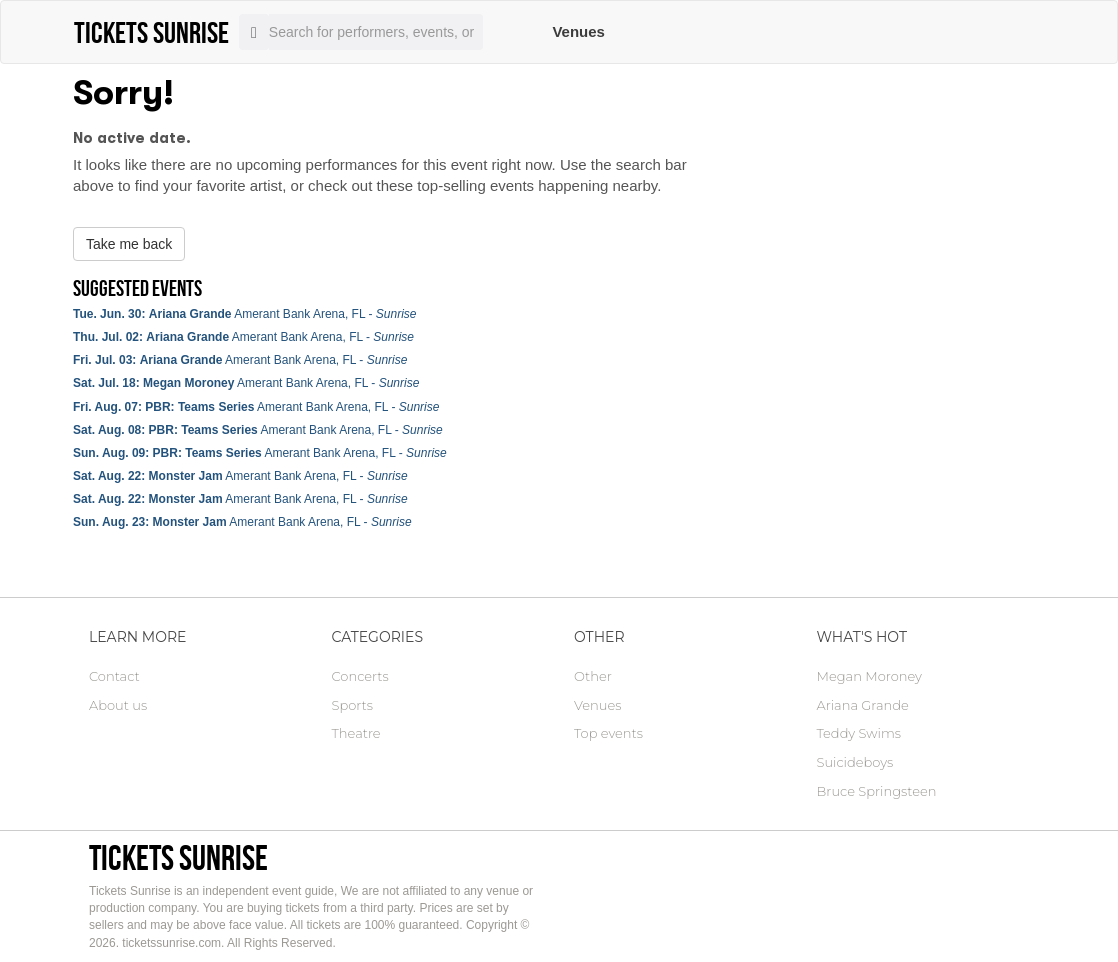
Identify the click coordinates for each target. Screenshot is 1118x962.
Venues (578, 31)
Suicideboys (855, 762)
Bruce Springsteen (877, 791)
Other (593, 676)
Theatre (356, 733)
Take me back (129, 244)
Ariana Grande (863, 705)
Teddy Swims (859, 733)
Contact (114, 676)
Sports (352, 705)
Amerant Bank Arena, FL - (245, 314)
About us (118, 705)
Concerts (360, 676)
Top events (608, 733)
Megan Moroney (869, 676)
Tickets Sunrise (178, 857)
